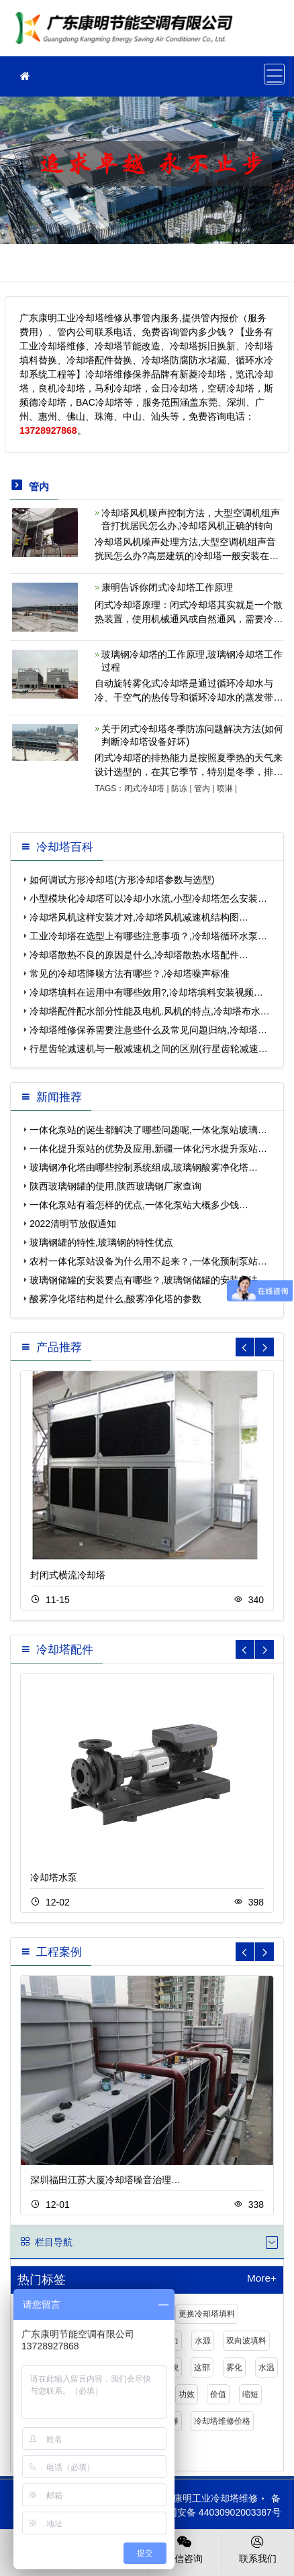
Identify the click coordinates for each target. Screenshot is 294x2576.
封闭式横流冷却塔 (67, 1575)
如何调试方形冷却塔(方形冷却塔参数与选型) (122, 879)
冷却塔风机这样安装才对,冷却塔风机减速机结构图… (139, 917)
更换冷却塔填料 (207, 2314)
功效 (187, 2394)
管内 (202, 788)
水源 (203, 2340)
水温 (266, 2367)
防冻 (179, 788)
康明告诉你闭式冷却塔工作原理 (167, 587)
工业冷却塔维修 (127, 32)
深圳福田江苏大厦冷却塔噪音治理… (105, 2179)
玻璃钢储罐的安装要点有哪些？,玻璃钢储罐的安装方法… (148, 1280)
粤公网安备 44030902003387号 (208, 2512)
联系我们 (258, 2548)
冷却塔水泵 (53, 1877)
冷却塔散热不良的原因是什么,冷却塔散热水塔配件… (139, 954)
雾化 (234, 2367)
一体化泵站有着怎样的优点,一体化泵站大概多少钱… (139, 1204)
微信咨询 (184, 2548)
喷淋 (225, 788)
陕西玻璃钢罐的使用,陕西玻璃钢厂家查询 (115, 1186)
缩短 (250, 2394)
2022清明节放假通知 (73, 1223)
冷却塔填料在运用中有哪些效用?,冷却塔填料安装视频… (146, 992)
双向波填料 (246, 2340)
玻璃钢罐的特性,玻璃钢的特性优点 (101, 1242)
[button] (264, 1347)
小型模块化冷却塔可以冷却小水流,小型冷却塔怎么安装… (148, 898)
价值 (218, 2394)
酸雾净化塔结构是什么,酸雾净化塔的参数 (115, 1298)
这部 (202, 2367)
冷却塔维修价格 (222, 2421)
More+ (262, 2278)
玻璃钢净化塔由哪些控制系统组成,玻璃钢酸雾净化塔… (144, 1167)
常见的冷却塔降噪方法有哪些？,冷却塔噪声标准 (130, 973)
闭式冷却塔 (144, 788)
